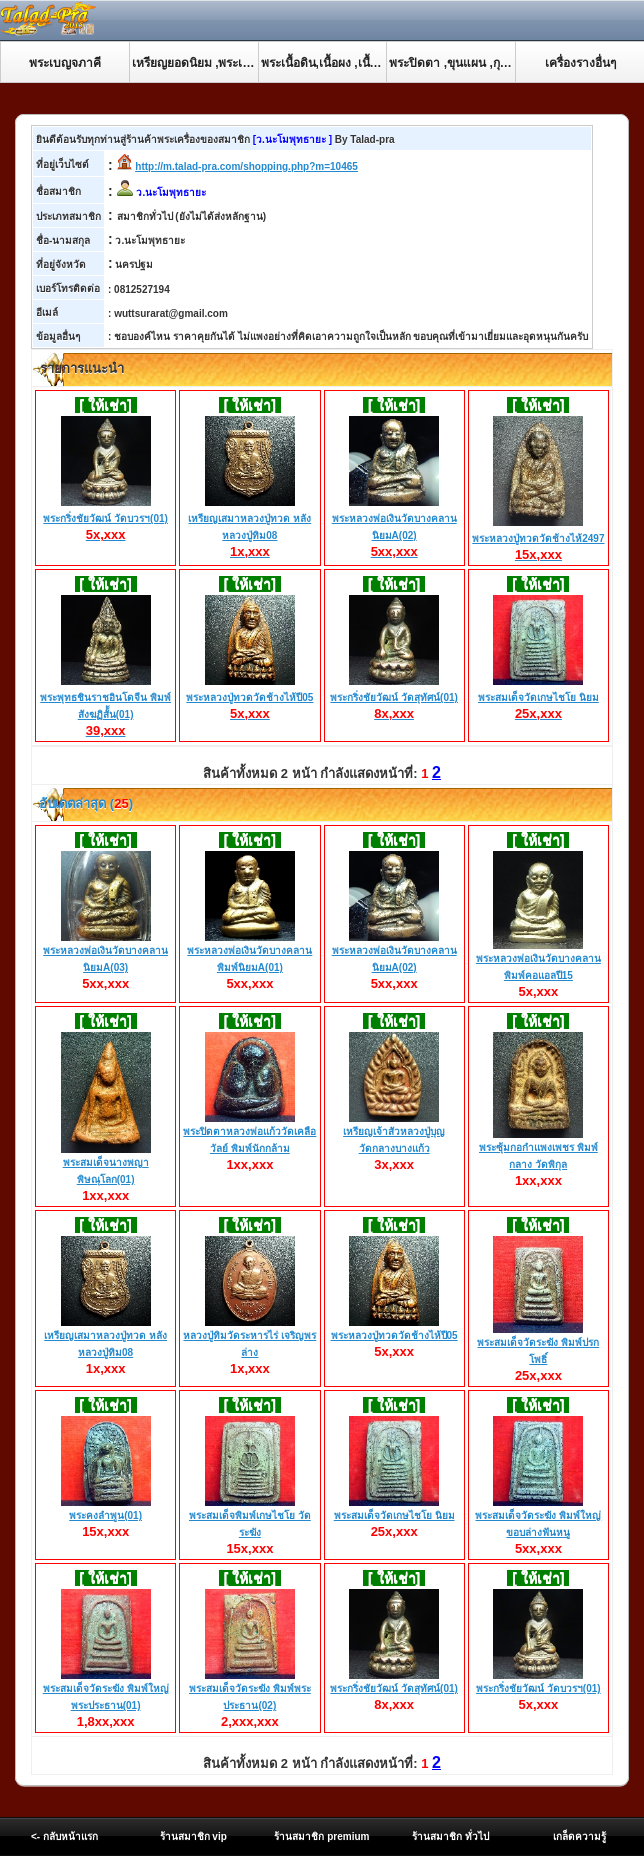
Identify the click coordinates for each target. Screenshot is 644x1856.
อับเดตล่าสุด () (84, 803)
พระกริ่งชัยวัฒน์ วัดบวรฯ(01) (105, 519)
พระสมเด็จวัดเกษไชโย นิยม (538, 698)
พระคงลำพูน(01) (105, 1515)
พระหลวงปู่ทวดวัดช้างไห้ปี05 (249, 698)
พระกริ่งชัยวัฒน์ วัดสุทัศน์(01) (394, 698)
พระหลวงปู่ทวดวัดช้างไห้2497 (538, 539)
